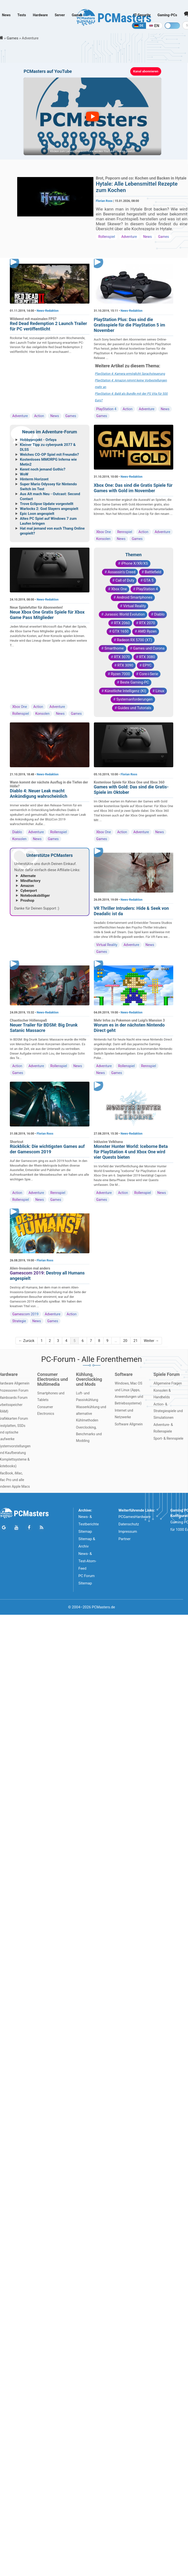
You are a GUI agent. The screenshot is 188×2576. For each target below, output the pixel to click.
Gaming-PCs (167, 15)
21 (135, 1340)
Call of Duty (125, 580)
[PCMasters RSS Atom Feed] (41, 1528)
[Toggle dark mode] (172, 25)
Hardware (40, 15)
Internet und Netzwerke (124, 1413)
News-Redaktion (47, 310)
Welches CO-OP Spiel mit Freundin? (49, 454)
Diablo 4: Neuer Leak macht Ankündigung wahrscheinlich (38, 793)
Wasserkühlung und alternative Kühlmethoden (91, 1413)
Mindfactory (30, 881)
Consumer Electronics (45, 1410)
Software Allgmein (129, 1424)
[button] (92, 116)
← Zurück (27, 1340)
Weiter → (151, 1340)
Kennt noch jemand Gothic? (42, 469)
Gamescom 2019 (25, 1314)
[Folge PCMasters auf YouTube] (16, 1528)
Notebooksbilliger (35, 895)
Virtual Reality (134, 606)
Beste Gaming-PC (134, 682)
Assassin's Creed (121, 572)
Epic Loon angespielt (37, 513)
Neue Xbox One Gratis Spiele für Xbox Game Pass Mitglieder (47, 614)
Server (60, 15)
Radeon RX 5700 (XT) (134, 640)
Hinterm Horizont (34, 479)
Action (39, 416)
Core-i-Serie (148, 674)
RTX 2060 (122, 623)
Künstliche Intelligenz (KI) (125, 691)
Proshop (27, 900)
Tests (21, 15)
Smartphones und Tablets (51, 1396)
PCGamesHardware (134, 1517)
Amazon (27, 885)
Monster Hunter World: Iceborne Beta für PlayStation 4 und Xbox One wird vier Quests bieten (131, 1152)
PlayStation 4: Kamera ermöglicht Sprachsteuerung (130, 373)
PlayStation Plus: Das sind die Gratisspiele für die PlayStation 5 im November (129, 325)
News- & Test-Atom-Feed (87, 1561)
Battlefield (153, 572)
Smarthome (114, 648)
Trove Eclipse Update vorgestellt (46, 504)
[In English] (154, 25)
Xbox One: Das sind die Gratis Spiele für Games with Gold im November (133, 488)
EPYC (147, 665)
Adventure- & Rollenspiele (163, 1428)
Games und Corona (149, 648)
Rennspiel (124, 532)
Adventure (129, 237)
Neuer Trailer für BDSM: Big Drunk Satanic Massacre (44, 1027)
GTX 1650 (120, 631)
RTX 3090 (125, 665)
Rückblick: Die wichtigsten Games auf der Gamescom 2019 (47, 1149)
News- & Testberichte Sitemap (88, 1524)
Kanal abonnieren (145, 71)
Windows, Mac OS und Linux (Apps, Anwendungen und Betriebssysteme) (129, 1393)
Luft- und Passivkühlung (87, 1396)
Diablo (159, 614)
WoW (24, 474)
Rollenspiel (106, 237)
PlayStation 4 (106, 409)
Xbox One (103, 532)
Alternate (28, 876)
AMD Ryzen (147, 631)
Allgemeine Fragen (167, 1383)
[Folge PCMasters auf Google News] (4, 1528)
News (6, 15)
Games (77, 15)
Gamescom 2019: (28, 1272)
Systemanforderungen (134, 699)
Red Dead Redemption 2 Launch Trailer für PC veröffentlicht (48, 326)
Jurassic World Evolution (124, 614)
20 (125, 1340)
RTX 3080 (147, 657)
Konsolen (103, 539)
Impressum (127, 1531)
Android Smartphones (134, 597)
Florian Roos (104, 201)
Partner (124, 1539)
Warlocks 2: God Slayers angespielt (49, 508)
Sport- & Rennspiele (168, 1438)
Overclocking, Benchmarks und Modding (89, 1434)
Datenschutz (128, 1524)
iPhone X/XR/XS (134, 563)
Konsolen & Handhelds (162, 1393)
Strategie (19, 1321)
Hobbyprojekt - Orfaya (38, 440)
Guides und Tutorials (134, 708)
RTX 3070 (122, 657)
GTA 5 (149, 580)
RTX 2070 (147, 623)
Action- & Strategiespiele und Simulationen (168, 1410)
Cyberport (28, 890)
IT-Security (142, 15)
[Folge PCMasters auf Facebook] (29, 1528)
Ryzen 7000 (120, 674)
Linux (160, 691)
